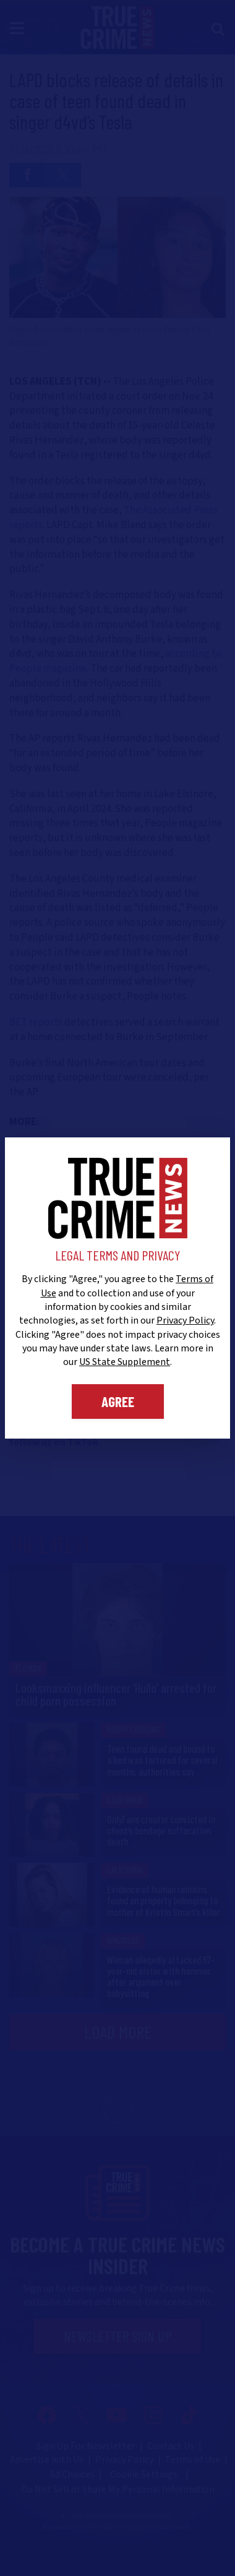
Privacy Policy (185, 1320)
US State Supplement (124, 1362)
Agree (117, 1401)
